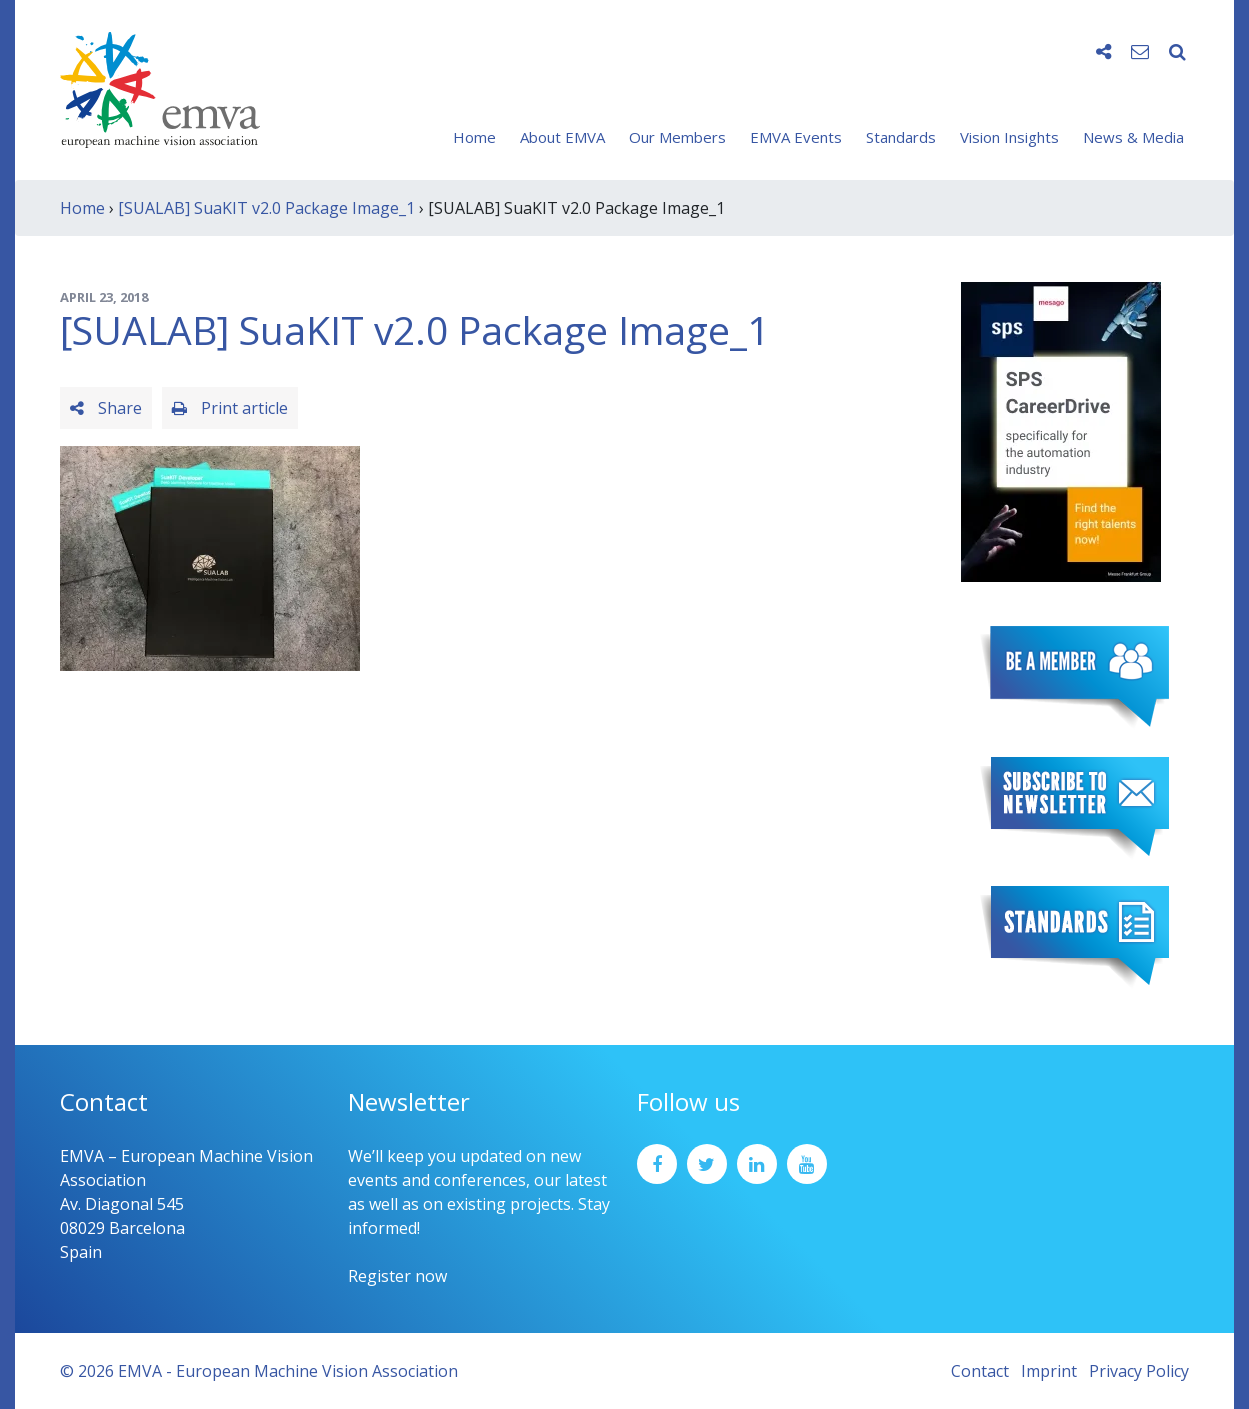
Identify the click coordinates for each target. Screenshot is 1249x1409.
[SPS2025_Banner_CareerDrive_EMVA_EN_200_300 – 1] (1061, 430)
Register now (397, 1276)
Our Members (677, 137)
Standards (901, 137)
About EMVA (562, 137)
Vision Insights (1009, 137)
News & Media (1133, 137)
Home (474, 137)
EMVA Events (796, 137)
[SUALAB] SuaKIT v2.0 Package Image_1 (266, 208)
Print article (230, 408)
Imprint (1049, 1371)
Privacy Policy (1139, 1371)
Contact (980, 1371)
